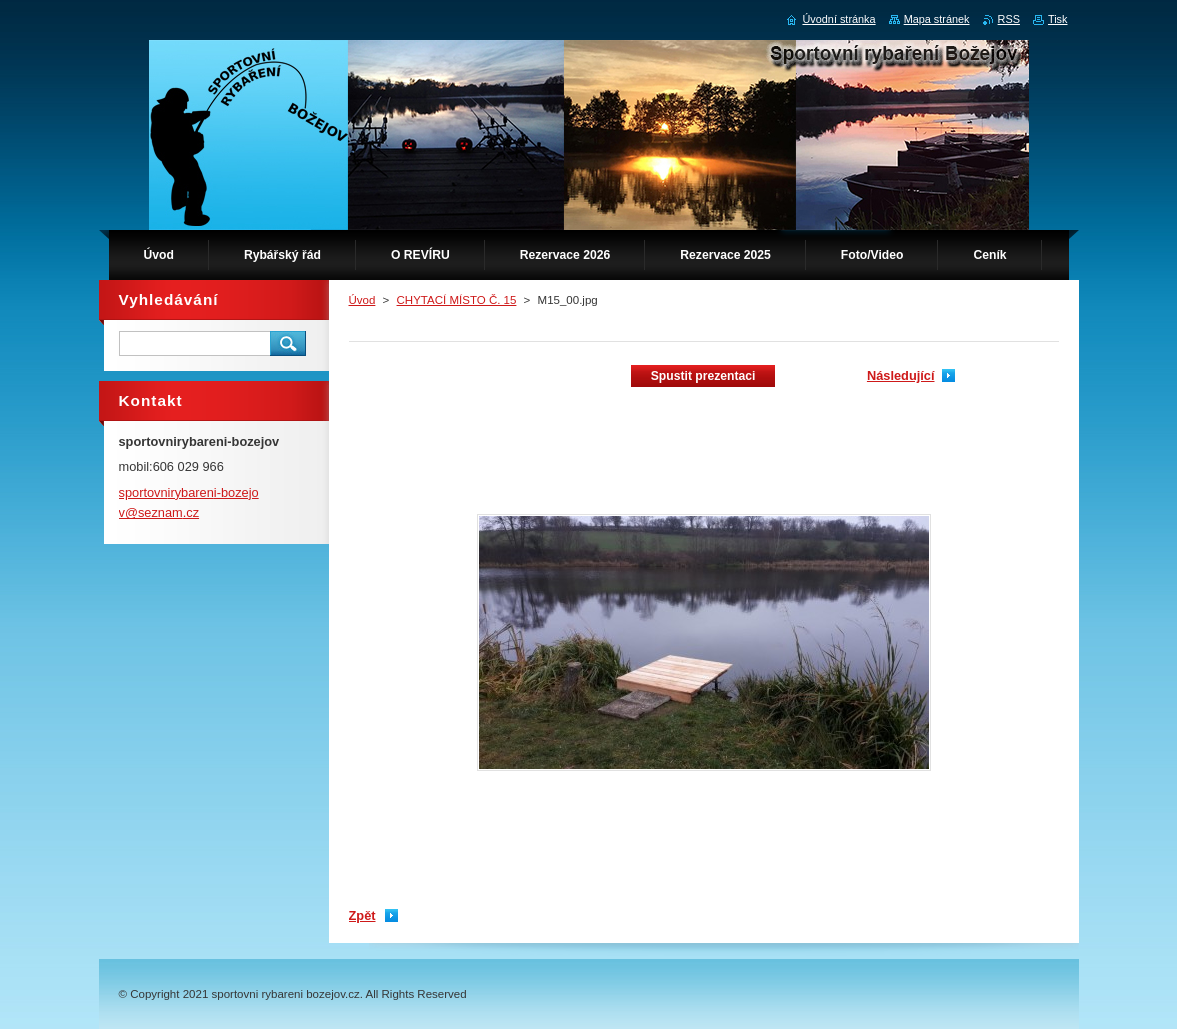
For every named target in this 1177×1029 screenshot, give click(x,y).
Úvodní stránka (838, 19)
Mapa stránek (937, 19)
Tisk (1058, 19)
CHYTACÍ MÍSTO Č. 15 (457, 300)
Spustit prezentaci (703, 376)
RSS (1009, 19)
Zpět (362, 915)
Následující (901, 375)
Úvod (362, 300)
